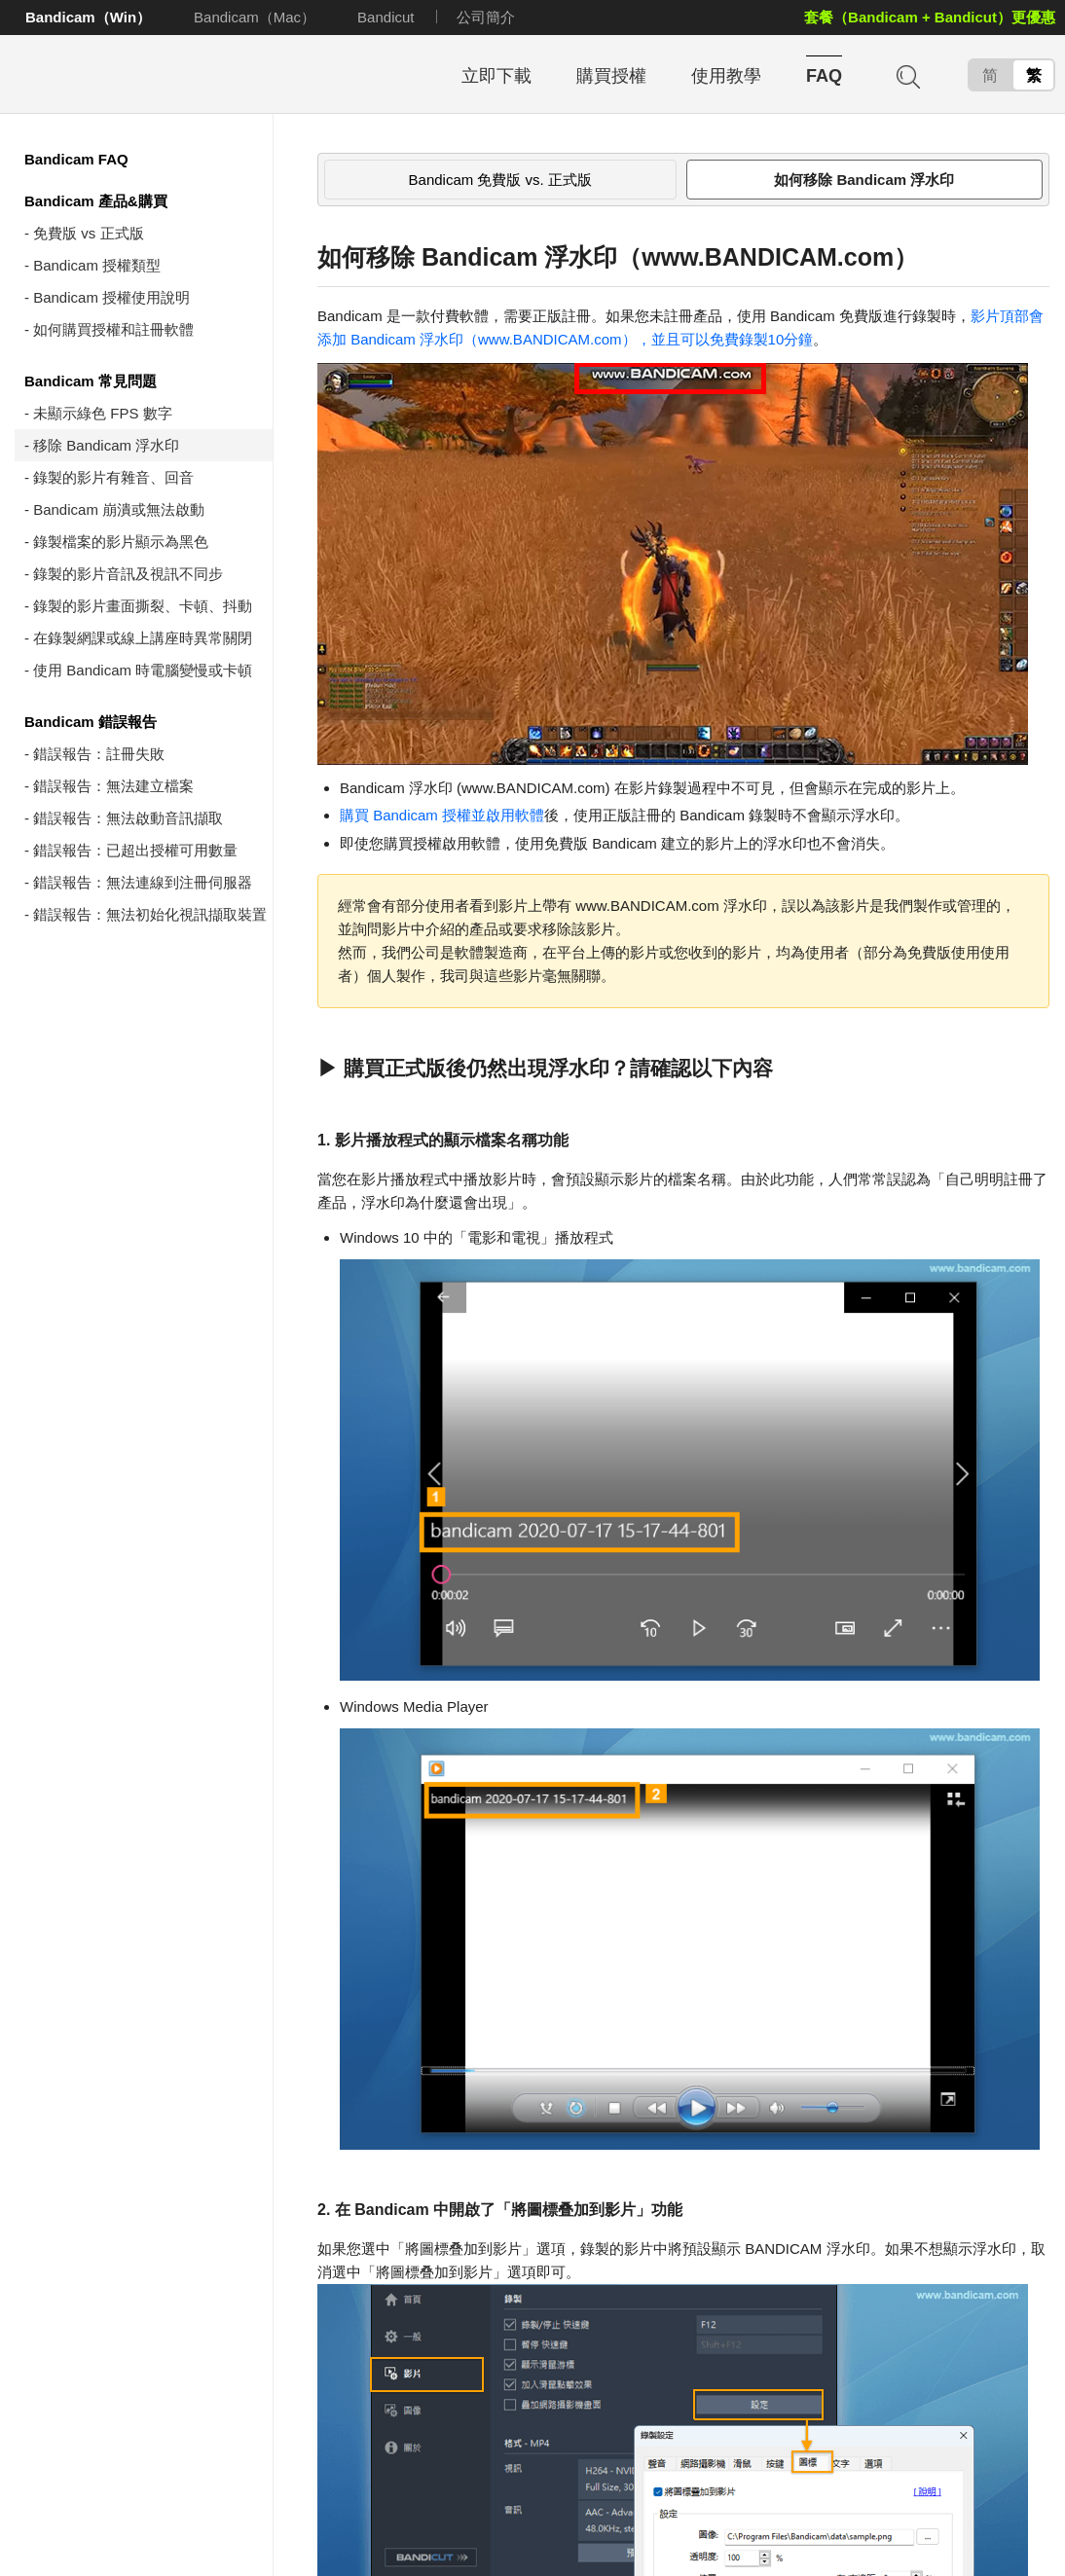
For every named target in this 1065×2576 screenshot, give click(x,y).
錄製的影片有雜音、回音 (113, 477)
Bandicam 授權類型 (97, 265)
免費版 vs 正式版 (88, 233)
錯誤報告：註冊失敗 (99, 753)
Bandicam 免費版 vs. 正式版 (500, 179)
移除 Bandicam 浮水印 (106, 445)
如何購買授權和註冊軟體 (113, 329)
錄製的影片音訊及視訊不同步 (128, 573)
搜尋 (906, 74)
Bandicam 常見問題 (90, 381)
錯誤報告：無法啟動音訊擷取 (128, 818)
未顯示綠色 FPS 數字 (102, 413)
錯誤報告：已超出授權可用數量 (135, 850)
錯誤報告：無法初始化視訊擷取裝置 (150, 914)
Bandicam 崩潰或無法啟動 (118, 509)
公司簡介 (486, 17)
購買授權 (611, 76)
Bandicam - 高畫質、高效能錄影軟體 (141, 75)
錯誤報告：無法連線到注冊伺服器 (142, 882)
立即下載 (496, 76)
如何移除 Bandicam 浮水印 (864, 179)
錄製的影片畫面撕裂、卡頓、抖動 (142, 606)
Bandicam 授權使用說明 (111, 297)
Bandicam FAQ (76, 159)
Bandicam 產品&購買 (95, 201)
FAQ (824, 76)
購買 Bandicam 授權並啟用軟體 (442, 815)
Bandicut (385, 17)
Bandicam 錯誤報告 (90, 721)
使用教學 (726, 76)
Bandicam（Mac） (254, 17)
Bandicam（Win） (88, 17)
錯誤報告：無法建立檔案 (113, 786)
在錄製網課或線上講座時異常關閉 (142, 638)
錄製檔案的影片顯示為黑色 (120, 541)
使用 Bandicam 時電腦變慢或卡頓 (142, 670)
